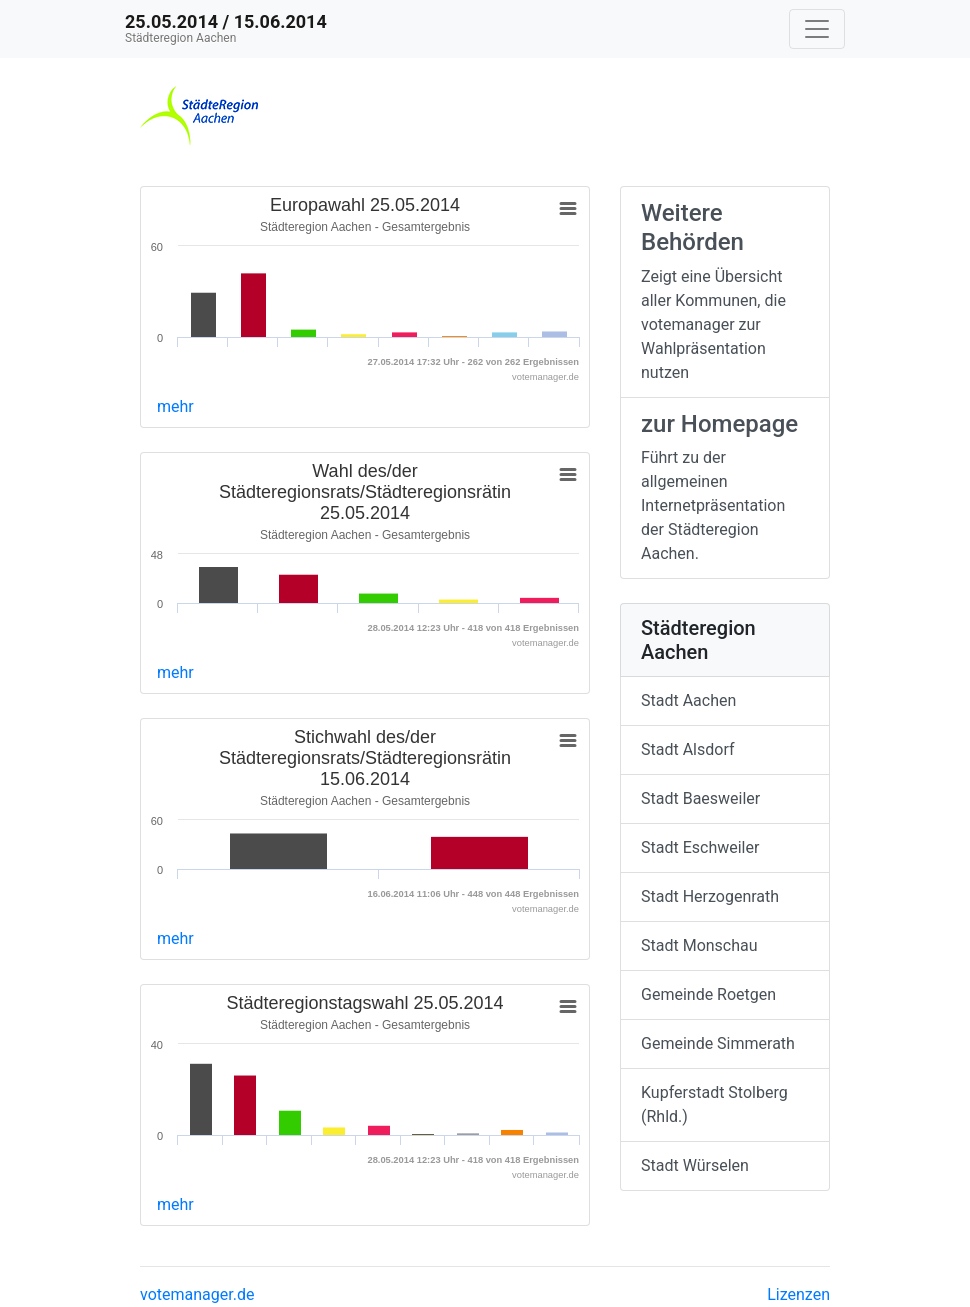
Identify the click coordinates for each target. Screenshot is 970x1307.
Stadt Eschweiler (700, 847)
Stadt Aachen (688, 700)
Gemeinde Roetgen (708, 994)
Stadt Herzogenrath (710, 896)
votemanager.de (197, 1294)
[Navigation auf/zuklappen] (817, 29)
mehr (175, 406)
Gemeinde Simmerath (718, 1043)
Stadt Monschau (699, 945)
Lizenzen (798, 1294)
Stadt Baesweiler (700, 798)
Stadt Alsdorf (688, 749)
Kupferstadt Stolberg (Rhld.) (714, 1104)
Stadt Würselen (695, 1165)
